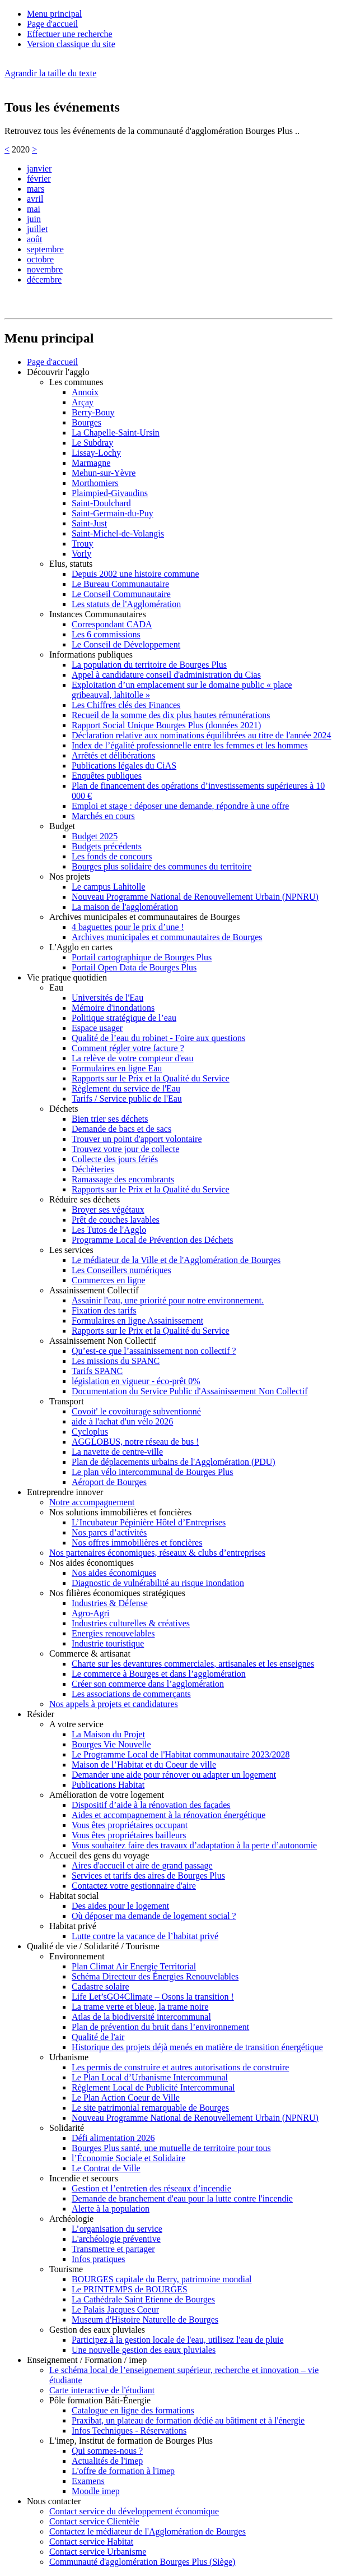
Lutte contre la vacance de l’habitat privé (145, 1936)
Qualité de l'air (98, 2037)
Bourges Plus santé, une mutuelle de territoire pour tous (171, 2148)
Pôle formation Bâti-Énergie (100, 2400)
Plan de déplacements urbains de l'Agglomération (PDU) (173, 1462)
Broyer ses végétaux (108, 1209)
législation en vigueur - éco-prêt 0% (136, 1381)
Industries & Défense (110, 1603)
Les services (71, 1250)
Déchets (63, 1108)
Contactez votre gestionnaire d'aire (134, 1885)
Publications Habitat (108, 1784)
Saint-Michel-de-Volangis (118, 533)
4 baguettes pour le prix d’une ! (128, 927)
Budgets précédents (107, 846)
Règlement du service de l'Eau (126, 1088)
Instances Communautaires (97, 614)
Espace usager (97, 1028)
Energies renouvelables (113, 1633)
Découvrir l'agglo (58, 372)
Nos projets (69, 876)
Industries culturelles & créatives (131, 1623)
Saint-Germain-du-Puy (112, 513)
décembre (44, 279)
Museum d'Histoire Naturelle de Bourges (145, 2319)
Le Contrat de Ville (106, 2168)
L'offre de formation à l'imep (123, 2471)
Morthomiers (95, 483)
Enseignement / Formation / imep (87, 2360)
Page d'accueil (52, 24)
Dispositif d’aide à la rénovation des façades (151, 1805)
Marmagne (91, 463)
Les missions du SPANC (116, 1361)
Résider (40, 1714)
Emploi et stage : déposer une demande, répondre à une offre (180, 806)
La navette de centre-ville (117, 1451)
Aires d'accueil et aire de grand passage (142, 1865)
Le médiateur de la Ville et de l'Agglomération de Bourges (176, 1260)
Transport (66, 1401)
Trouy (82, 543)
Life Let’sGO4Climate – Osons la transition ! (153, 1996)
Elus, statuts (70, 563)
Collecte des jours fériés (115, 1159)
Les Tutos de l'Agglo (109, 1229)
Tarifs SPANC (97, 1371)
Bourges (86, 422)
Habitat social (74, 1895)
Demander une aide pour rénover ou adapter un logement (174, 1774)
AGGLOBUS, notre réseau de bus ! (135, 1441)
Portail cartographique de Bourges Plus (142, 957)
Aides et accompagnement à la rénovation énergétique (168, 1815)
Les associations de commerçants (131, 1694)
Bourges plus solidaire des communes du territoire (161, 866)
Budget (62, 826)
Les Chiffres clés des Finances (126, 705)
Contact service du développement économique (134, 2511)
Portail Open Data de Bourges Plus (134, 967)
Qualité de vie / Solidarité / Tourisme (93, 1946)
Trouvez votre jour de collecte (125, 1149)
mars (35, 188)
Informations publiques (91, 654)
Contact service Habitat (91, 2541)
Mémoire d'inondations (113, 1007)
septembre (45, 249)
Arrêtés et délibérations (113, 755)
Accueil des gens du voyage (99, 1855)
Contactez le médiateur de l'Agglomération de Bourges (147, 2531)
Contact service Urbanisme (97, 2551)
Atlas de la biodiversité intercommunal (141, 2017)
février (39, 178)
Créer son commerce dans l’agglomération (148, 1684)
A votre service (76, 1724)
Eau (56, 987)
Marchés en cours (103, 816)
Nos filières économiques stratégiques (117, 1593)
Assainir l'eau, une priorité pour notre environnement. (168, 1300)
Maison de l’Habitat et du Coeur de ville (144, 1764)
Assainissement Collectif (94, 1290)
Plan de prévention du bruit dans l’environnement (160, 2027)
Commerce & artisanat (89, 1653)
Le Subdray (92, 442)
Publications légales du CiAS (124, 765)
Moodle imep (96, 2491)
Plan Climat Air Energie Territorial (134, 1966)
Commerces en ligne (109, 1280)
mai (33, 209)
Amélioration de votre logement (106, 1795)
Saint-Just (89, 523)
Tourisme (66, 2269)
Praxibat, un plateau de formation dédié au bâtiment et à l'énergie (188, 2420)
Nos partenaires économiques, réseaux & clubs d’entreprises (157, 1552)
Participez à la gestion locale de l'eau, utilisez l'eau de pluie (178, 2339)
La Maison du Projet (108, 1734)
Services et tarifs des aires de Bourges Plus (148, 1875)
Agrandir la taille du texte (50, 73)
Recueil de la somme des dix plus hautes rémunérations (171, 715)
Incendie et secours (83, 2178)
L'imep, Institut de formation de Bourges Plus (131, 2440)
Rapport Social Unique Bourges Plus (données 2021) (166, 725)
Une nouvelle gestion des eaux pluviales (144, 2350)
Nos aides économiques (91, 1562)
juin (34, 219)
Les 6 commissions (106, 634)
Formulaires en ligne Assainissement (137, 1320)
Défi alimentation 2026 (113, 2138)
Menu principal (54, 14)
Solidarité (66, 2128)
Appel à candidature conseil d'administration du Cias (166, 674)
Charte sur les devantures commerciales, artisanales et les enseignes (193, 1663)
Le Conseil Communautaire (121, 594)
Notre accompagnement (91, 1502)
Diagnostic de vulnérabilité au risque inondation (158, 1583)
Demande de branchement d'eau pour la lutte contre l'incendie (182, 2198)
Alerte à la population (110, 2208)
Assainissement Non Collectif (102, 1340)
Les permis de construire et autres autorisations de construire (180, 2067)
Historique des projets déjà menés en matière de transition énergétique (197, 2047)
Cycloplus (90, 1431)
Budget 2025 (95, 836)
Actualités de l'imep (107, 2461)
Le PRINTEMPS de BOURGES (130, 2289)
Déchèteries (93, 1169)
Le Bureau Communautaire (120, 584)
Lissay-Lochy (96, 452)
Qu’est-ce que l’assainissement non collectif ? (154, 1351)
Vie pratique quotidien (67, 977)
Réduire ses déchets (84, 1199)
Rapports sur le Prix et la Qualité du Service (151, 1078)
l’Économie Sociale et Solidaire (128, 2158)
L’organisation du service (117, 2228)
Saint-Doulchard (101, 503)
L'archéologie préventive (116, 2239)
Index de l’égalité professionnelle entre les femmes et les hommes (190, 745)
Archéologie (71, 2218)
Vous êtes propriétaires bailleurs (129, 1835)
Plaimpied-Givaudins (110, 493)
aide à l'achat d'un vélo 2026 (122, 1421)
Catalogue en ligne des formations (133, 2410)
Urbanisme (68, 2057)
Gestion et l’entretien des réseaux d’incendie (151, 2188)
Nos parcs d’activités (109, 1532)
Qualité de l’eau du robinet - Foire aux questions (158, 1038)
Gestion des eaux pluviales (97, 2329)
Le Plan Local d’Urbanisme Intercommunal (150, 2077)
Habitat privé (72, 1926)
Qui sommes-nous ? (107, 2450)
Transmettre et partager (113, 2249)
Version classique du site (71, 44)
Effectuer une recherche (69, 34)
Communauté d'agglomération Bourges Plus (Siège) (142, 2561)
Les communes (76, 382)
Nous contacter (54, 2501)
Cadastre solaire (100, 1986)
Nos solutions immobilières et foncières (120, 1512)
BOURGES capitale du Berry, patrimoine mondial (162, 2279)
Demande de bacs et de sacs (121, 1129)
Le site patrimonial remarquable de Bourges (150, 2107)
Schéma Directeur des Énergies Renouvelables (155, 1976)
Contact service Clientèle (94, 2521)
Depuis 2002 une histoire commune (135, 574)
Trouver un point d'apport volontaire (137, 1139)
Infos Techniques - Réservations (129, 2430)
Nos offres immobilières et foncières (137, 1542)
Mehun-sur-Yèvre (103, 473)
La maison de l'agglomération (125, 907)
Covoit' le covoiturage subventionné (136, 1411)
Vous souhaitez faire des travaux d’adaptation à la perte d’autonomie (194, 1845)
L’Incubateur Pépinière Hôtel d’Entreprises (149, 1522)
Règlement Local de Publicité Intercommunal (153, 2087)
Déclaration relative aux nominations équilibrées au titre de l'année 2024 (201, 735)
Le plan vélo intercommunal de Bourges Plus (152, 1472)
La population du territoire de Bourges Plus (149, 664)
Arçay (82, 402)
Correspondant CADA (112, 624)
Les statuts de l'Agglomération (126, 604)
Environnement (77, 1956)
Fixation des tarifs (104, 1310)
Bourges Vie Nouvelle (111, 1744)
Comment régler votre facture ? (128, 1048)
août (35, 239)
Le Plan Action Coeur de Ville (126, 2097)
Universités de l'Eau (107, 997)
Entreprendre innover (65, 1492)
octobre (40, 259)
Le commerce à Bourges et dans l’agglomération (159, 1673)
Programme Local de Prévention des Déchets (152, 1240)
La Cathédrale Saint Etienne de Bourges (143, 2299)
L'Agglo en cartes (81, 947)
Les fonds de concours (112, 856)
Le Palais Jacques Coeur (115, 2309)
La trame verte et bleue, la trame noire (140, 2006)
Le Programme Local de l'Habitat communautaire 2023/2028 (180, 1754)
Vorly (81, 553)
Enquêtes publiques (107, 775)
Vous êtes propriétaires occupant (130, 1825)
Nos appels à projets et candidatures (113, 1704)
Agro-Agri (91, 1613)
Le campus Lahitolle (109, 886)
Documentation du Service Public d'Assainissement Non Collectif (189, 1391)
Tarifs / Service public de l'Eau (127, 1098)
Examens (88, 2481)
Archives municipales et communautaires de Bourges (144, 917)
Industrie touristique (108, 1643)
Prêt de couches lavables (116, 1219)
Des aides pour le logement (120, 1906)
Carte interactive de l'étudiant (102, 2390)
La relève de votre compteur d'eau (132, 1058)
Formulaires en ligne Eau (117, 1068)
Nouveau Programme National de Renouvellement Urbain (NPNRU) (195, 896)
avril (35, 199)
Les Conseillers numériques (121, 1270)
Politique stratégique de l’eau (124, 1018)
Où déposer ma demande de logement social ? (154, 1916)
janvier (39, 168)
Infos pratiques (98, 2259)
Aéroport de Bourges (109, 1482)
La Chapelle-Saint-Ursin (116, 432)
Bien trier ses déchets (110, 1118)
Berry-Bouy (93, 412)
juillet (37, 229)
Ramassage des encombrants (123, 1179)
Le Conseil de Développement (126, 644)
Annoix (85, 392)
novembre (45, 269)
